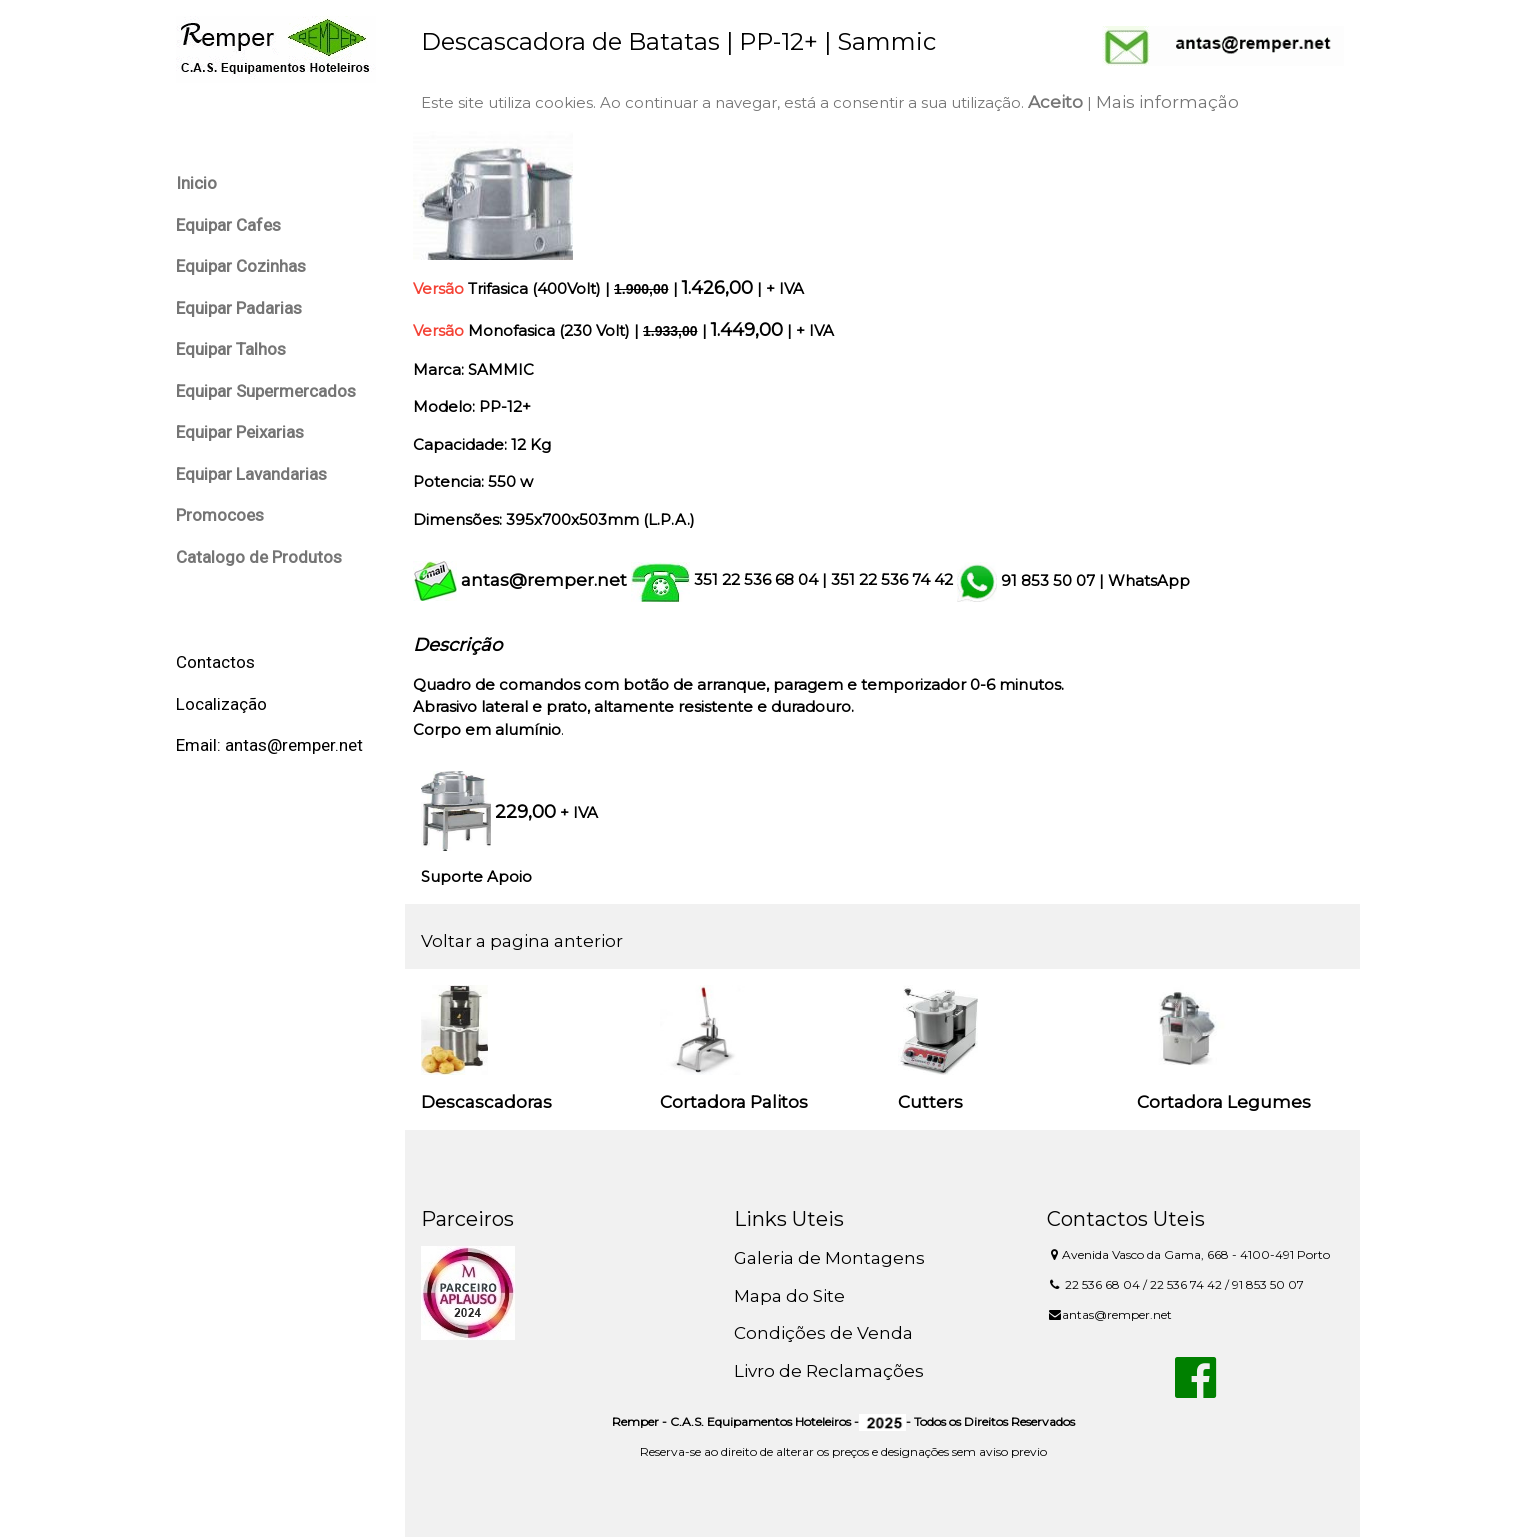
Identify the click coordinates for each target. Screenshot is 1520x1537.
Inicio (196, 183)
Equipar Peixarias (240, 432)
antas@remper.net (544, 580)
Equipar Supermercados (266, 391)
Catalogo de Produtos (259, 557)
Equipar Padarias (239, 308)
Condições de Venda (823, 1333)
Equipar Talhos (231, 349)
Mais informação (1167, 102)
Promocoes (220, 515)
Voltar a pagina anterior (522, 941)
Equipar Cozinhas (241, 266)
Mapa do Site (789, 1296)
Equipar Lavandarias (251, 474)
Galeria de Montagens (829, 1258)
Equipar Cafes (228, 225)
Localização (221, 704)
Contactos (215, 662)
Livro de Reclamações (829, 1371)
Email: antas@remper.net (269, 745)
